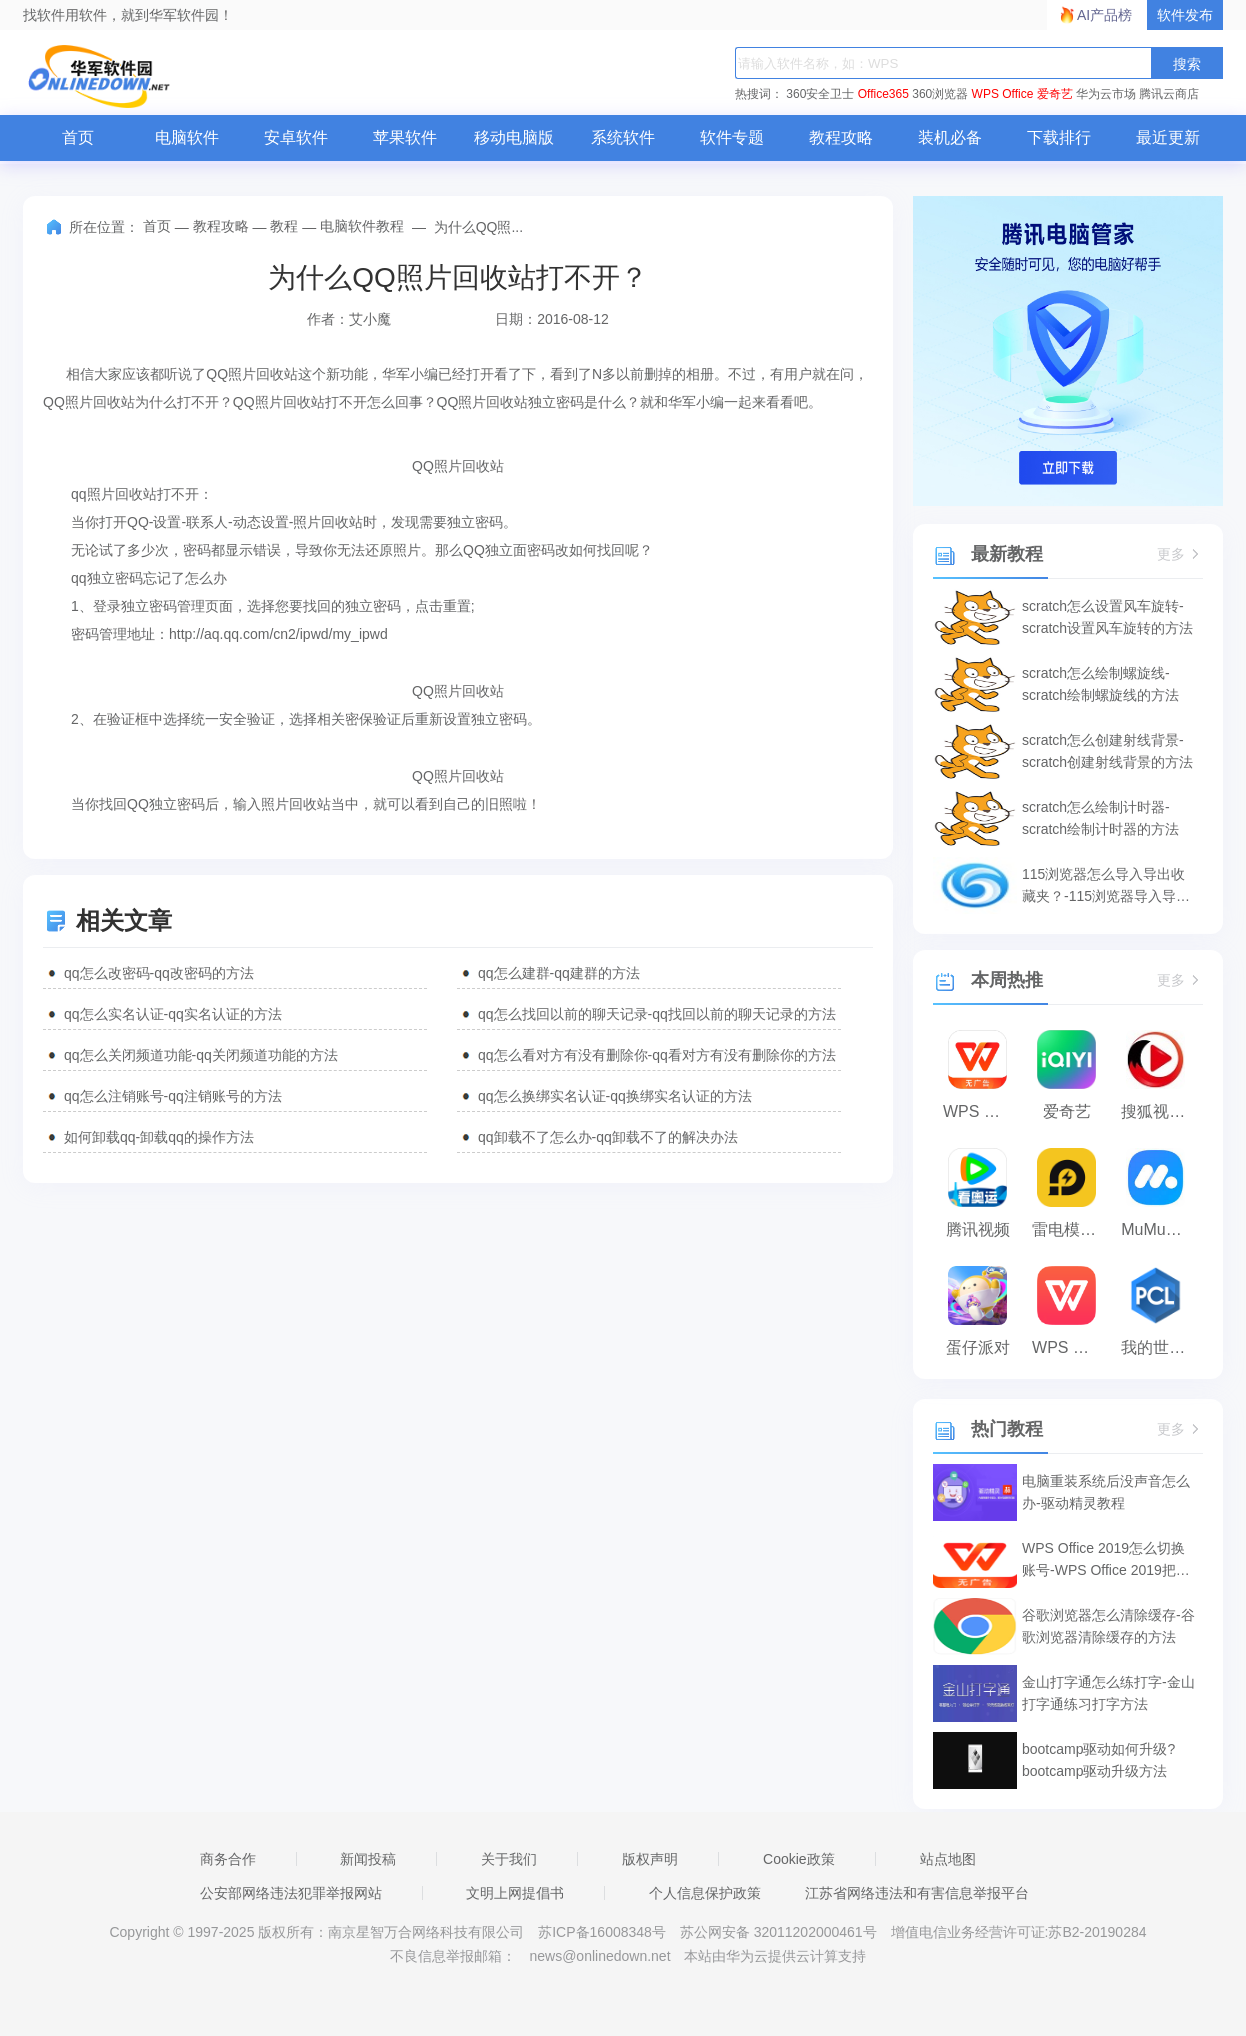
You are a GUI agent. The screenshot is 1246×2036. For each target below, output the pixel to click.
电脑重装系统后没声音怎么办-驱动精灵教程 (1106, 1492)
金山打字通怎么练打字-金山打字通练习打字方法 (1108, 1693)
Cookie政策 (799, 1859)
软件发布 (1185, 15)
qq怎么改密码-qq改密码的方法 (159, 973)
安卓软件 (296, 137)
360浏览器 (940, 94)
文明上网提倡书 (515, 1893)
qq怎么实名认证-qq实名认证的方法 (173, 1014)
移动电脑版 (514, 137)
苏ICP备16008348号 (602, 1932)
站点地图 (948, 1859)
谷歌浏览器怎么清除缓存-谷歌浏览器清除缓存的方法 (1108, 1626)
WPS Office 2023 (1071, 1347)
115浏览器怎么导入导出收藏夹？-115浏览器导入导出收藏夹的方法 (1106, 886)
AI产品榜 (1104, 15)
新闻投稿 (368, 1859)
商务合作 (228, 1859)
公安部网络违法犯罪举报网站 (291, 1893)
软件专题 (732, 137)
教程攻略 (841, 137)
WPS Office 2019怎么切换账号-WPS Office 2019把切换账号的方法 (1106, 1560)
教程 (284, 226)
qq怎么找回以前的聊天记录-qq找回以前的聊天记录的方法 (657, 1014)
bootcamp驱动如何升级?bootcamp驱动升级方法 (1098, 1760)
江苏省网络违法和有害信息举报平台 (917, 1893)
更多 (1180, 554)
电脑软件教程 (362, 226)
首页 (78, 137)
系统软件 (623, 137)
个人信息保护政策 (705, 1893)
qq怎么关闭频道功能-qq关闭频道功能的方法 (201, 1055)
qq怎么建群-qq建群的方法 (559, 973)
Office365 (883, 94)
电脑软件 (187, 137)
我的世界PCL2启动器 (1160, 1347)
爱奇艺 (1055, 94)
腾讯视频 (978, 1229)
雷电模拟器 (1071, 1229)
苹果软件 (405, 137)
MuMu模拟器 (1160, 1229)
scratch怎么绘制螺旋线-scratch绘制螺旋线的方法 (1100, 684)
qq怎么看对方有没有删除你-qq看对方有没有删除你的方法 (657, 1055)
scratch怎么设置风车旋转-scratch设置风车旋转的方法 (1107, 617)
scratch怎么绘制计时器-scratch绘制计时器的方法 (1100, 818)
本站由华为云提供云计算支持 (775, 1956)
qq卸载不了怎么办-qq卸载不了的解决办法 (608, 1137)
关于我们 (509, 1859)
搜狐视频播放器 (1160, 1111)
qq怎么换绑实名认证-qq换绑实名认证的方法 (615, 1096)
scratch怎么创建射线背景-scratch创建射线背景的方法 (1107, 751)
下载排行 (1059, 137)
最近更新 (1168, 137)
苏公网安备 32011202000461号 (780, 1932)
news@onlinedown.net (599, 1956)
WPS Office (1003, 94)
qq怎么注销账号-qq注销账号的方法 (173, 1096)
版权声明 (650, 1859)
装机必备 (950, 137)
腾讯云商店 (1169, 94)
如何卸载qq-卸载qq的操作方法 (159, 1137)
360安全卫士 (820, 94)
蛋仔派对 (978, 1347)
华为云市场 (1106, 94)
